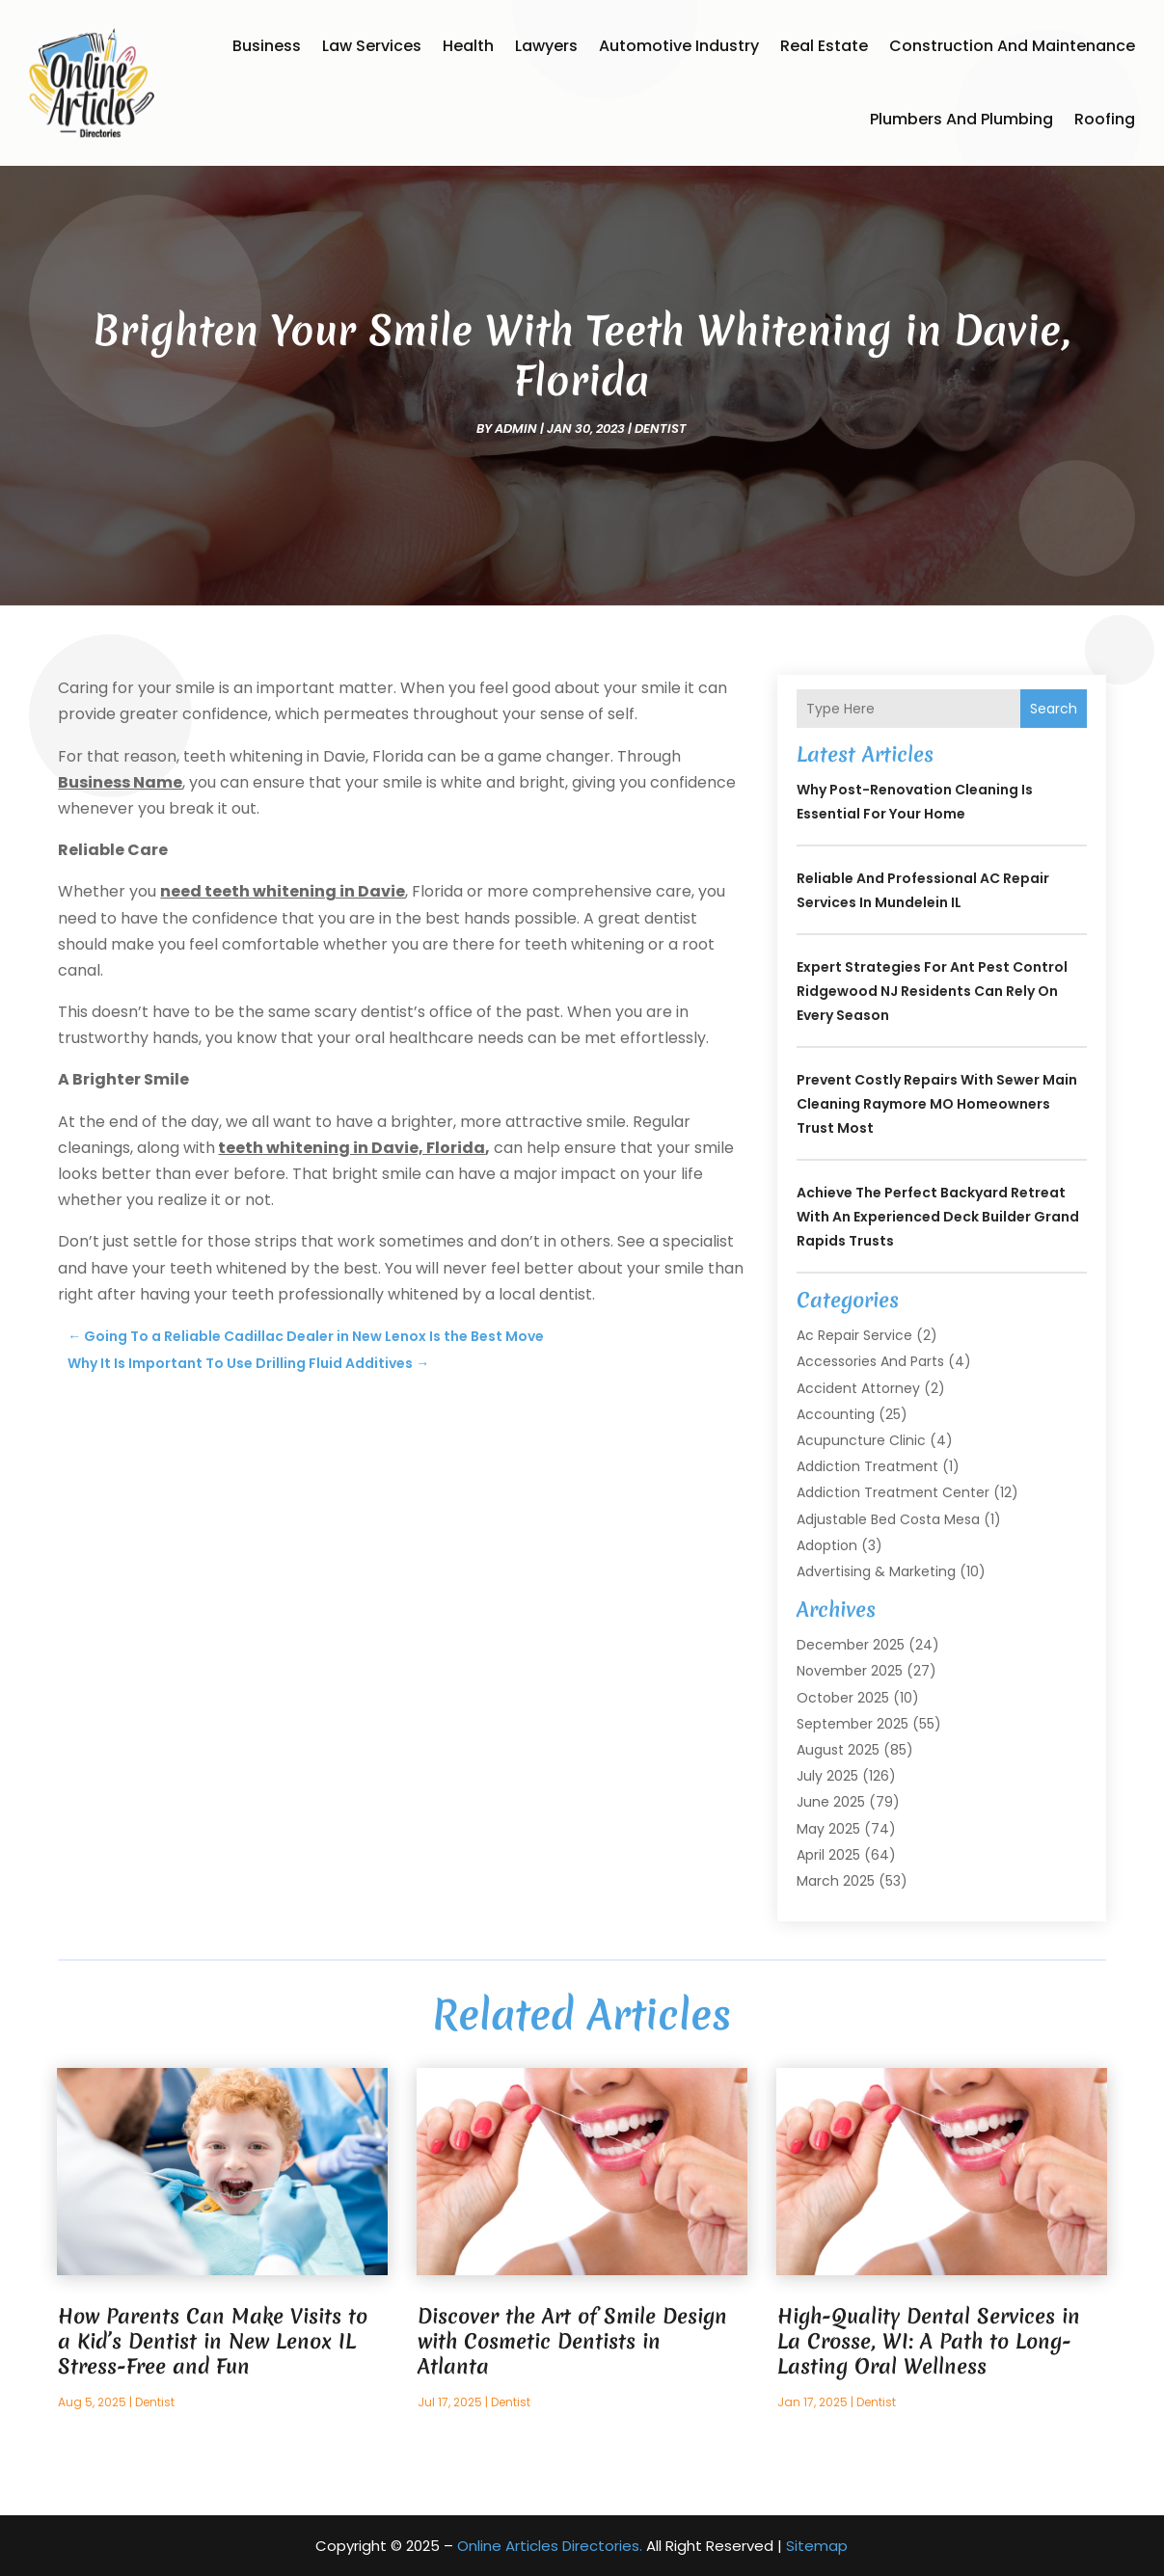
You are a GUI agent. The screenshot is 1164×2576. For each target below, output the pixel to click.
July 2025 (827, 1775)
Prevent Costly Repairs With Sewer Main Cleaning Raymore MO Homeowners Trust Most (937, 1104)
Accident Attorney (858, 1388)
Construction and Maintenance (1012, 46)
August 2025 (838, 1749)
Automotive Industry (679, 46)
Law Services (371, 46)
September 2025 (852, 1723)
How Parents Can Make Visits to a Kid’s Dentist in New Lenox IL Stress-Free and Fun (212, 2341)
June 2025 (831, 1801)
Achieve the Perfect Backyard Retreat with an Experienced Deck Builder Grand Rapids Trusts (938, 1216)
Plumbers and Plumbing (961, 119)
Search (1053, 708)
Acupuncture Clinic (861, 1440)
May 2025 (828, 1828)
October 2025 (843, 1697)
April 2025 (828, 1855)
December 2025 (851, 1644)
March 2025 (836, 1881)
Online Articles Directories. (549, 2546)
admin (516, 428)
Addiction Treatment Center (893, 1492)
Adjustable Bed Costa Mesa (888, 1519)
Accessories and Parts (870, 1361)
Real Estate (824, 46)
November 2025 (850, 1670)
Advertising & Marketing (876, 1571)
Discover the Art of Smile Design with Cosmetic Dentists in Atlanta (572, 2341)
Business (266, 46)
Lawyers (546, 46)
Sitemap (817, 2546)
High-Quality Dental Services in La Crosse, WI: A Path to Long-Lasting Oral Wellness (928, 2341)
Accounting (836, 1414)
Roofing (1104, 119)
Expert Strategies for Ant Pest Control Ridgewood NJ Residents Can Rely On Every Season (932, 991)
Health (468, 46)
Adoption (827, 1545)
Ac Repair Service (854, 1335)
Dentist (661, 428)
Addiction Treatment (867, 1466)
